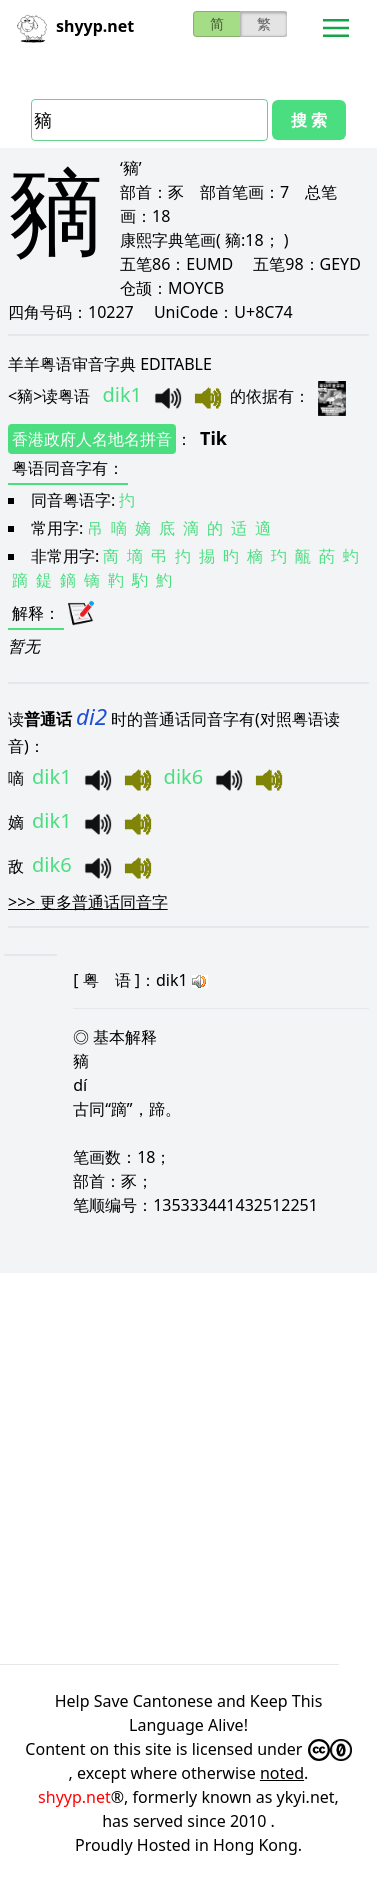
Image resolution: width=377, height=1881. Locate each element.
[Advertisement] (187, 1468)
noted (282, 1773)
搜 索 (309, 120)
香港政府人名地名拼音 (92, 439)
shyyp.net (74, 1797)
